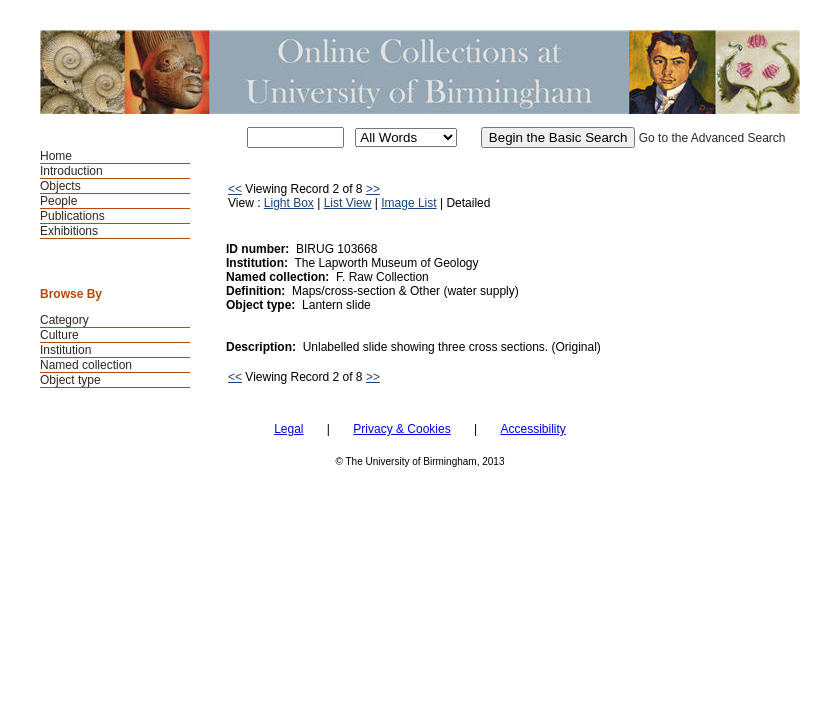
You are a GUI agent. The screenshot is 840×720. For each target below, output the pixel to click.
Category (64, 320)
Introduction (71, 171)
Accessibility (532, 429)
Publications (72, 216)
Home (56, 156)
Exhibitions (69, 231)
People (58, 201)
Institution (65, 350)
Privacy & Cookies (401, 429)
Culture (59, 335)
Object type (70, 380)
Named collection (86, 365)
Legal (288, 429)
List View (348, 203)
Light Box (289, 203)
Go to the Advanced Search (712, 138)
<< (235, 189)
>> (373, 189)
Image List (408, 203)
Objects (60, 186)
